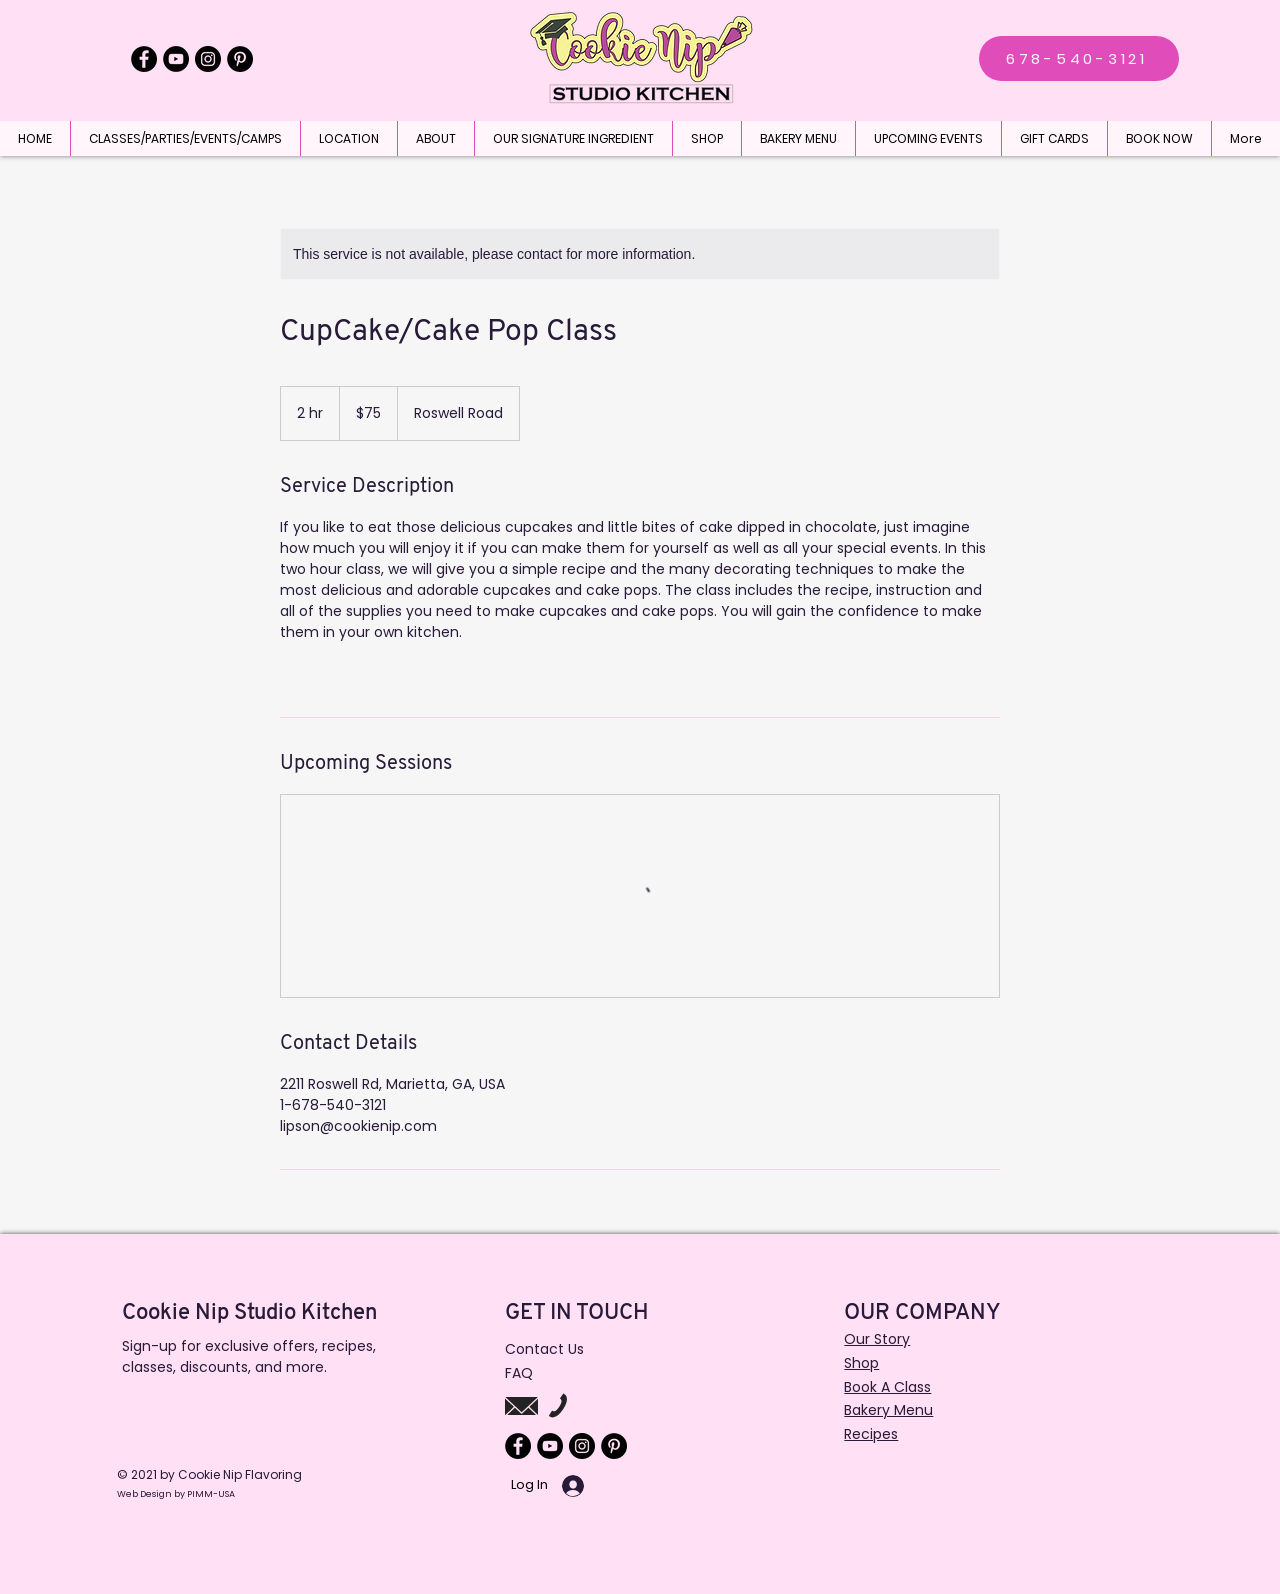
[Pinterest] (240, 59)
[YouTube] (176, 59)
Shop (861, 1363)
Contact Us (544, 1349)
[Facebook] (144, 59)
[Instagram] (208, 59)
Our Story (877, 1339)
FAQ (519, 1373)
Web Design (145, 1494)
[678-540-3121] (1079, 58)
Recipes (871, 1434)
